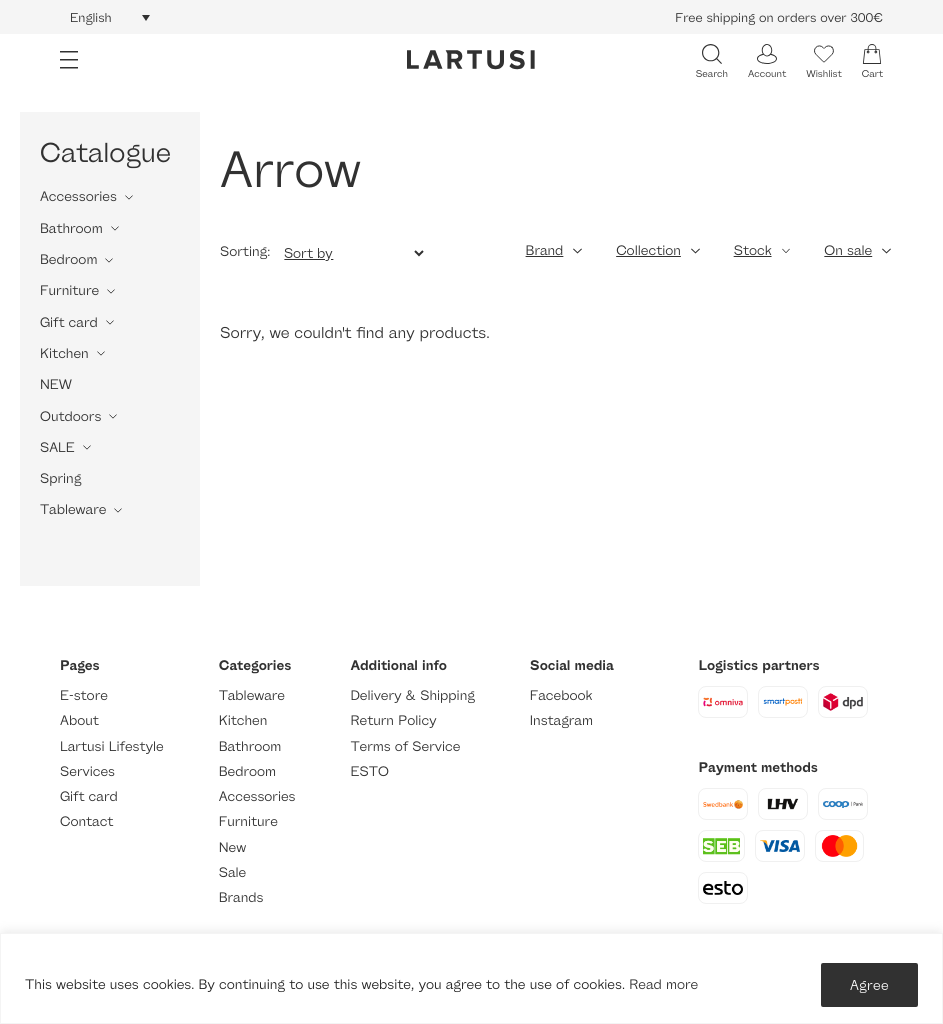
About (79, 720)
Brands (241, 897)
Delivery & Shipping (412, 695)
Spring (60, 478)
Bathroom (71, 228)
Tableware (73, 509)
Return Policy (393, 720)
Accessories (78, 196)
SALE (57, 447)
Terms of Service (405, 746)
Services (87, 771)
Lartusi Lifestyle (112, 746)
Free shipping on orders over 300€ (779, 17)
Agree (869, 984)
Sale (233, 872)
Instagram (561, 720)
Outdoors (70, 416)
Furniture (69, 290)
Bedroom (68, 259)
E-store (84, 695)
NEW (56, 384)
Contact (86, 821)
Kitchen (64, 353)
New (232, 847)
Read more (663, 984)
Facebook (561, 695)
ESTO (369, 771)
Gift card (69, 322)
